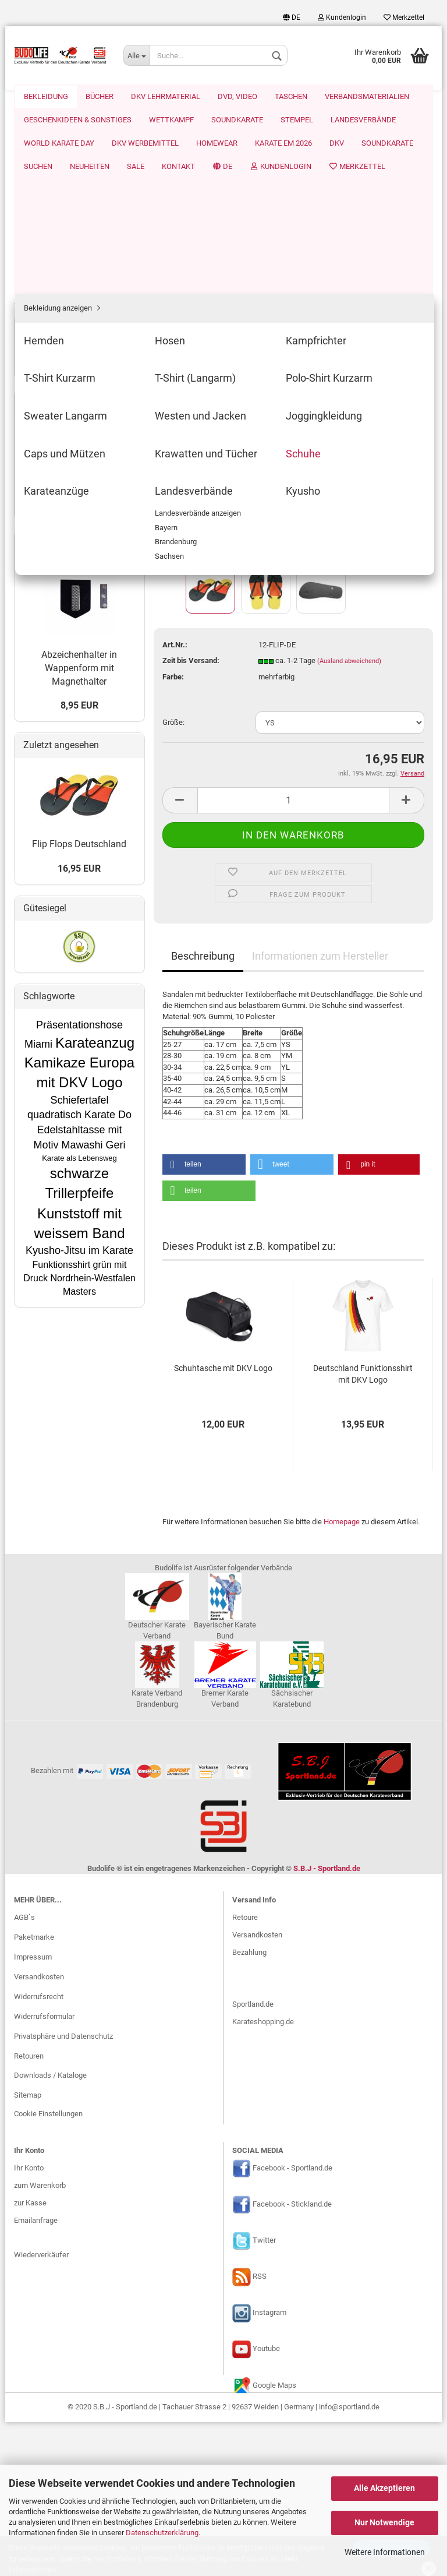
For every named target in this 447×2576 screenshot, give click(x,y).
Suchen (272, 96)
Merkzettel (404, 17)
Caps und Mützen (60, 315)
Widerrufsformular (44, 2170)
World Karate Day (51, 648)
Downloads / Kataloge (50, 2229)
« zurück (182, 149)
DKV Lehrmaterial (52, 441)
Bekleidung (41, 129)
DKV (164, 96)
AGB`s (24, 2071)
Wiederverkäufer (41, 2409)
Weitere (376, 96)
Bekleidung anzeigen (66, 149)
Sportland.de (253, 2158)
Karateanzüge (54, 365)
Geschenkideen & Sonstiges (69, 533)
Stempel (37, 602)
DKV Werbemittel (51, 672)
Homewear (44, 96)
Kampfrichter (53, 198)
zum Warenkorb (40, 2339)
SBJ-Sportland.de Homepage (70, 875)
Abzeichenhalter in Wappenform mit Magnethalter (79, 1049)
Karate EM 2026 (111, 96)
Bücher (35, 418)
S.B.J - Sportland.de (326, 2022)
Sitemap (27, 2249)
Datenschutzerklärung (162, 2532)
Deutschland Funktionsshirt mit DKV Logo (363, 1188)
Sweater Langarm (61, 265)
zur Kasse (30, 2356)
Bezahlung (249, 2106)
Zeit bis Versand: (190, 475)
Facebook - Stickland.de (292, 2358)
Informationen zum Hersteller (320, 770)
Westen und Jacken (65, 281)
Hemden (46, 165)
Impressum (33, 2110)
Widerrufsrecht (38, 2150)
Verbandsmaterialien (57, 510)
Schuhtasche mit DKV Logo (223, 1182)
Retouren (29, 2209)
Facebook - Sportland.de (292, 2322)
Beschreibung (203, 770)
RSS (260, 2430)
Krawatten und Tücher (68, 331)
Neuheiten (324, 96)
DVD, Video (41, 464)
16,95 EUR (79, 1248)
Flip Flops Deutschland (79, 1225)
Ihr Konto (29, 2321)
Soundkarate (215, 96)
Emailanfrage (36, 2374)
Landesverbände (59, 381)
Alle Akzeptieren (384, 2488)
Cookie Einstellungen (48, 2267)
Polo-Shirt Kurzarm (62, 248)
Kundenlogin (342, 17)
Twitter (264, 2394)
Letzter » (257, 149)
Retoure (245, 2071)
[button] (204, 979)
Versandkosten (39, 2130)
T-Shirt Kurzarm (57, 215)
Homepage (342, 1336)
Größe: (173, 537)
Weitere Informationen (385, 2552)
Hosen (43, 182)
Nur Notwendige (384, 2522)
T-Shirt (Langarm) (61, 231)
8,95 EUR (79, 1086)
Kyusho (44, 398)
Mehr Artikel (43, 885)
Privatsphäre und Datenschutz (63, 2190)
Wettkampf (42, 556)
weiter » (219, 149)
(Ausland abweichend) (349, 476)
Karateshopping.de (263, 2176)
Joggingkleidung (59, 298)
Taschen (37, 487)
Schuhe (44, 348)
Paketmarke (34, 2091)
